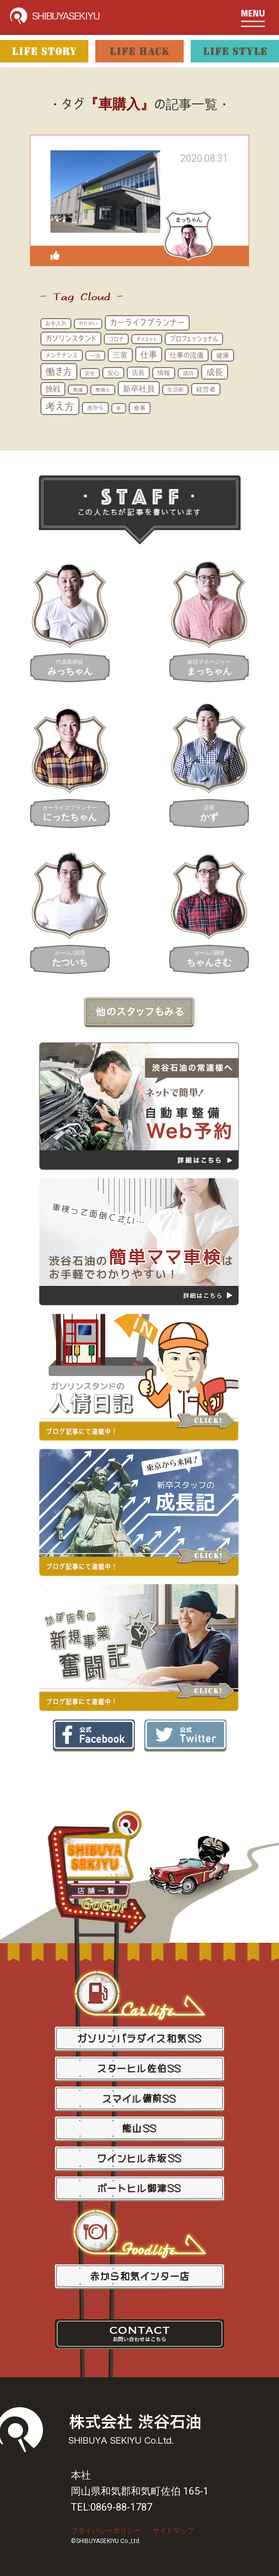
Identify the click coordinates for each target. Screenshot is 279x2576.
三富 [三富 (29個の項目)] (120, 355)
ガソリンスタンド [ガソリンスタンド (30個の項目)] (70, 338)
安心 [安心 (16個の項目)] (113, 373)
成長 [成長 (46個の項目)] (214, 372)
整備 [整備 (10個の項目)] (78, 389)
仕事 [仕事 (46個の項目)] (148, 354)
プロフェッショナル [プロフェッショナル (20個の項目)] (194, 338)
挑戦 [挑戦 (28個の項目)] (52, 389)
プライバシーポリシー (106, 2531)
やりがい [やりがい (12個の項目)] (88, 323)
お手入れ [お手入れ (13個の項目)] (55, 323)
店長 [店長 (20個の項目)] (138, 372)
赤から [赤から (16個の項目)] (95, 408)
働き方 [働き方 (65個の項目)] (58, 371)
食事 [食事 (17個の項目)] (140, 408)
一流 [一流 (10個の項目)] (95, 355)
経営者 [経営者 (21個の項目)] (206, 389)
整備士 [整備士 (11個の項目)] (102, 389)
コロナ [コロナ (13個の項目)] (116, 339)
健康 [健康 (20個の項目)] (222, 355)
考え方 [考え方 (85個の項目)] (59, 406)
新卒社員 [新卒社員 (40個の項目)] (139, 389)
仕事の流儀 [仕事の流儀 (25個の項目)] (187, 355)
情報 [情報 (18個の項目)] (163, 373)
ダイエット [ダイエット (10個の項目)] (146, 339)
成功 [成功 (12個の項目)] (188, 373)
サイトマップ (173, 2531)
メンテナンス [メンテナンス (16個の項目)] (61, 355)
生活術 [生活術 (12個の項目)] (175, 389)
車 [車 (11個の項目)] (118, 408)
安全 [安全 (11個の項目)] (90, 373)
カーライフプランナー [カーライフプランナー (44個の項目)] (147, 322)
